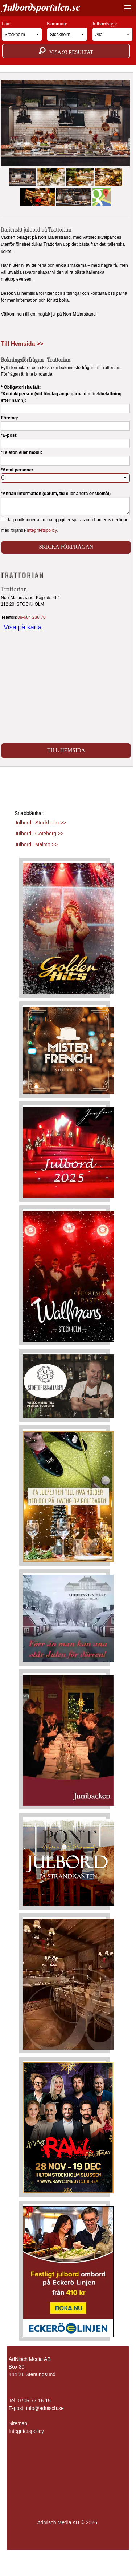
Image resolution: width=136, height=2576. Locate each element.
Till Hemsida (66, 750)
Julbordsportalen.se (40, 7)
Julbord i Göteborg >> (39, 833)
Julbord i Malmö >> (36, 844)
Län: (21, 31)
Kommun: (67, 31)
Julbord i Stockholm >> (40, 823)
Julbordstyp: (112, 31)
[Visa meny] (126, 9)
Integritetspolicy (26, 2431)
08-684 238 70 (31, 617)
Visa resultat (66, 51)
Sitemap (18, 2423)
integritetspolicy (42, 530)
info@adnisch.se (45, 2408)
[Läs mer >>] (68, 927)
